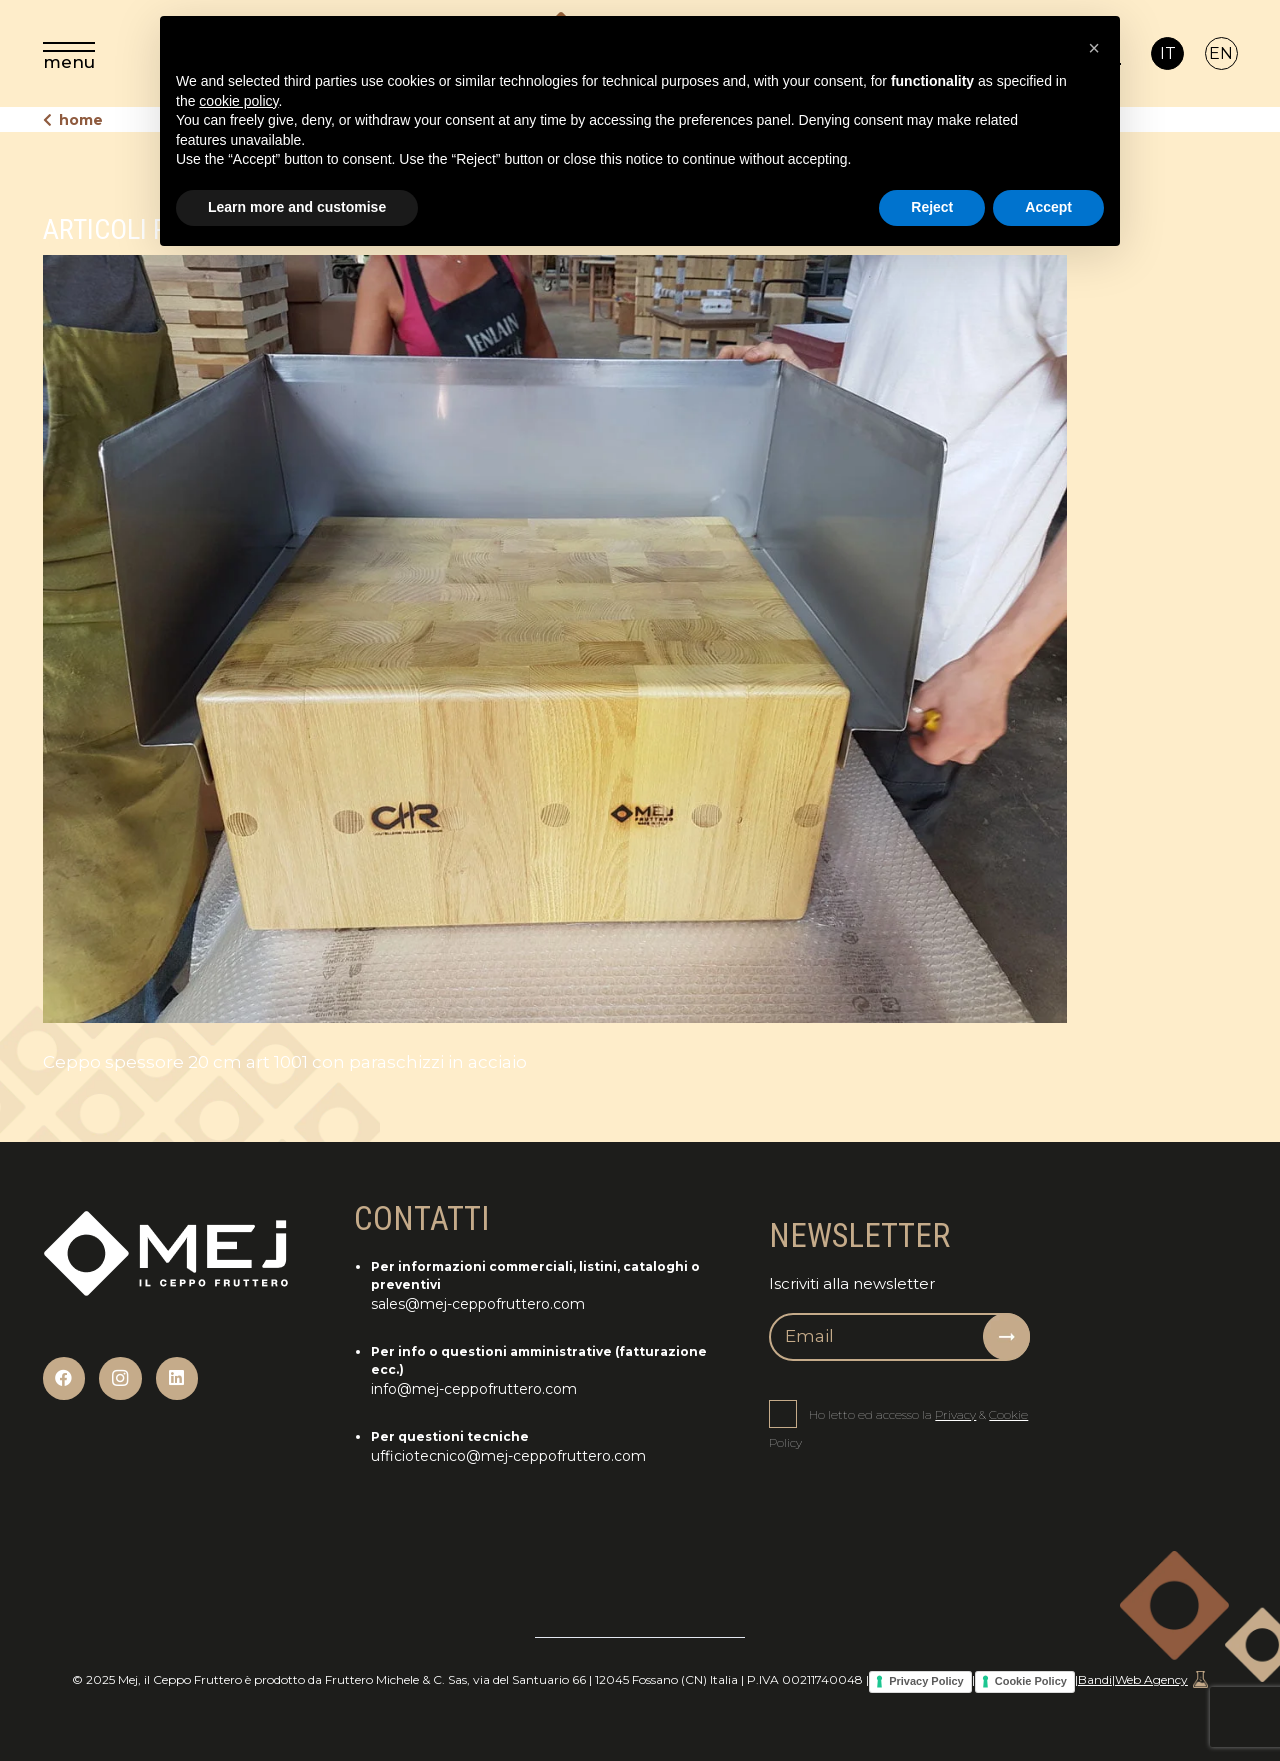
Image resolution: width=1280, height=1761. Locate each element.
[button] (1094, 48)
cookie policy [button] (238, 101)
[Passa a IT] (1167, 53)
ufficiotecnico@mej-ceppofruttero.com (508, 1456)
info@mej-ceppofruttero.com (474, 1389)
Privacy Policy (926, 1681)
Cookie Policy (1031, 1681)
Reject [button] (932, 207)
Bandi (1095, 1679)
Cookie (1008, 1414)
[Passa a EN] (1221, 53)
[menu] (69, 53)
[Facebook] (64, 1378)
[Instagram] (120, 1378)
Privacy (955, 1414)
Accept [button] (1048, 207)
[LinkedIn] (177, 1378)
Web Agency (1161, 1679)
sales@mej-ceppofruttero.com (478, 1304)
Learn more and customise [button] (297, 207)
